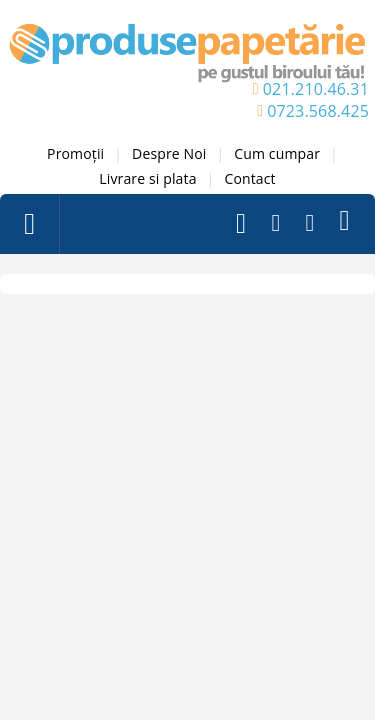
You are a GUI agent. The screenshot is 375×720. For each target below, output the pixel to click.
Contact (249, 178)
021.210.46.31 (316, 89)
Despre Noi (169, 153)
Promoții (75, 153)
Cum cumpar (277, 153)
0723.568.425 (318, 111)
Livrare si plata (147, 178)
